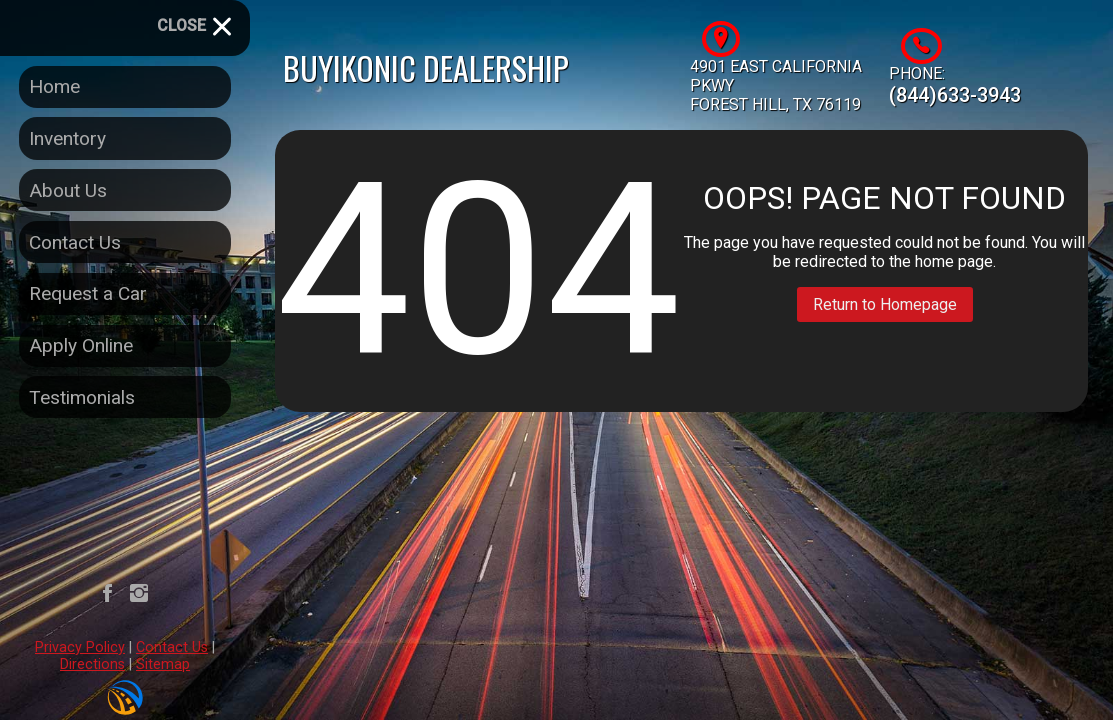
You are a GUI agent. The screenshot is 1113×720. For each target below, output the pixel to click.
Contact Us (172, 647)
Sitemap (163, 664)
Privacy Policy (80, 647)
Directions (92, 664)
